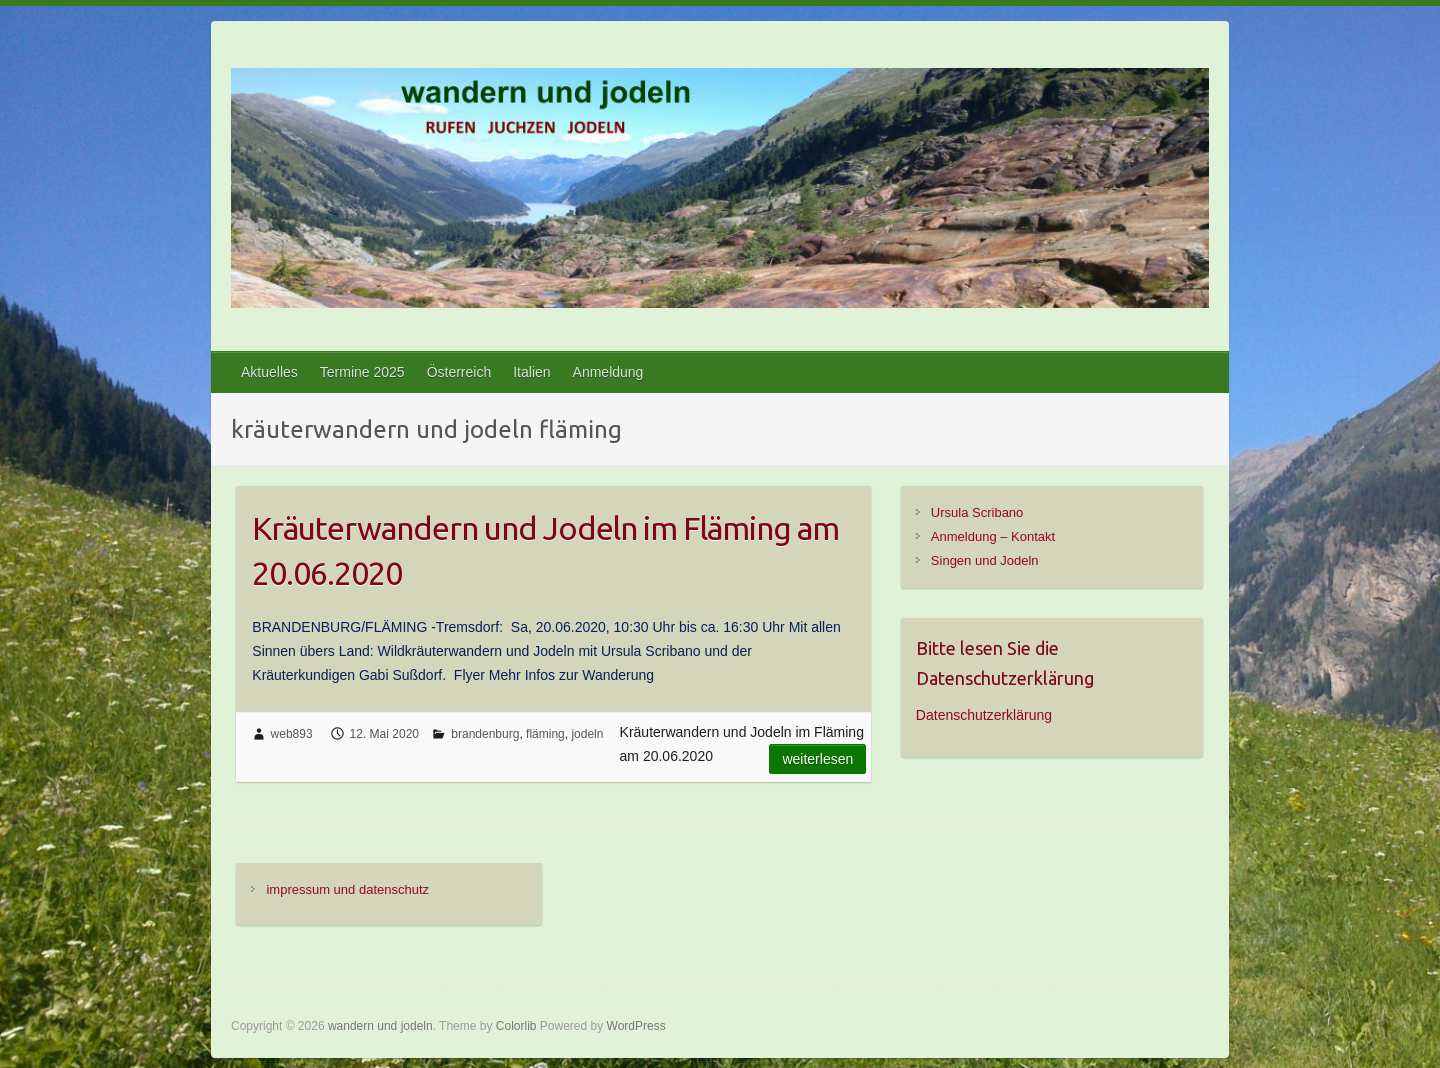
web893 (292, 734)
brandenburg (485, 734)
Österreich (459, 372)
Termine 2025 (362, 372)
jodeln (587, 734)
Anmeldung (608, 372)
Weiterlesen (817, 759)
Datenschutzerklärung (984, 715)
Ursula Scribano (977, 512)
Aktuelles (269, 372)
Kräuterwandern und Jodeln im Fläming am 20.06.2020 (545, 550)
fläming (545, 734)
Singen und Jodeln (985, 560)
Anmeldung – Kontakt (993, 536)
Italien (531, 372)
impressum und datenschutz (347, 889)
